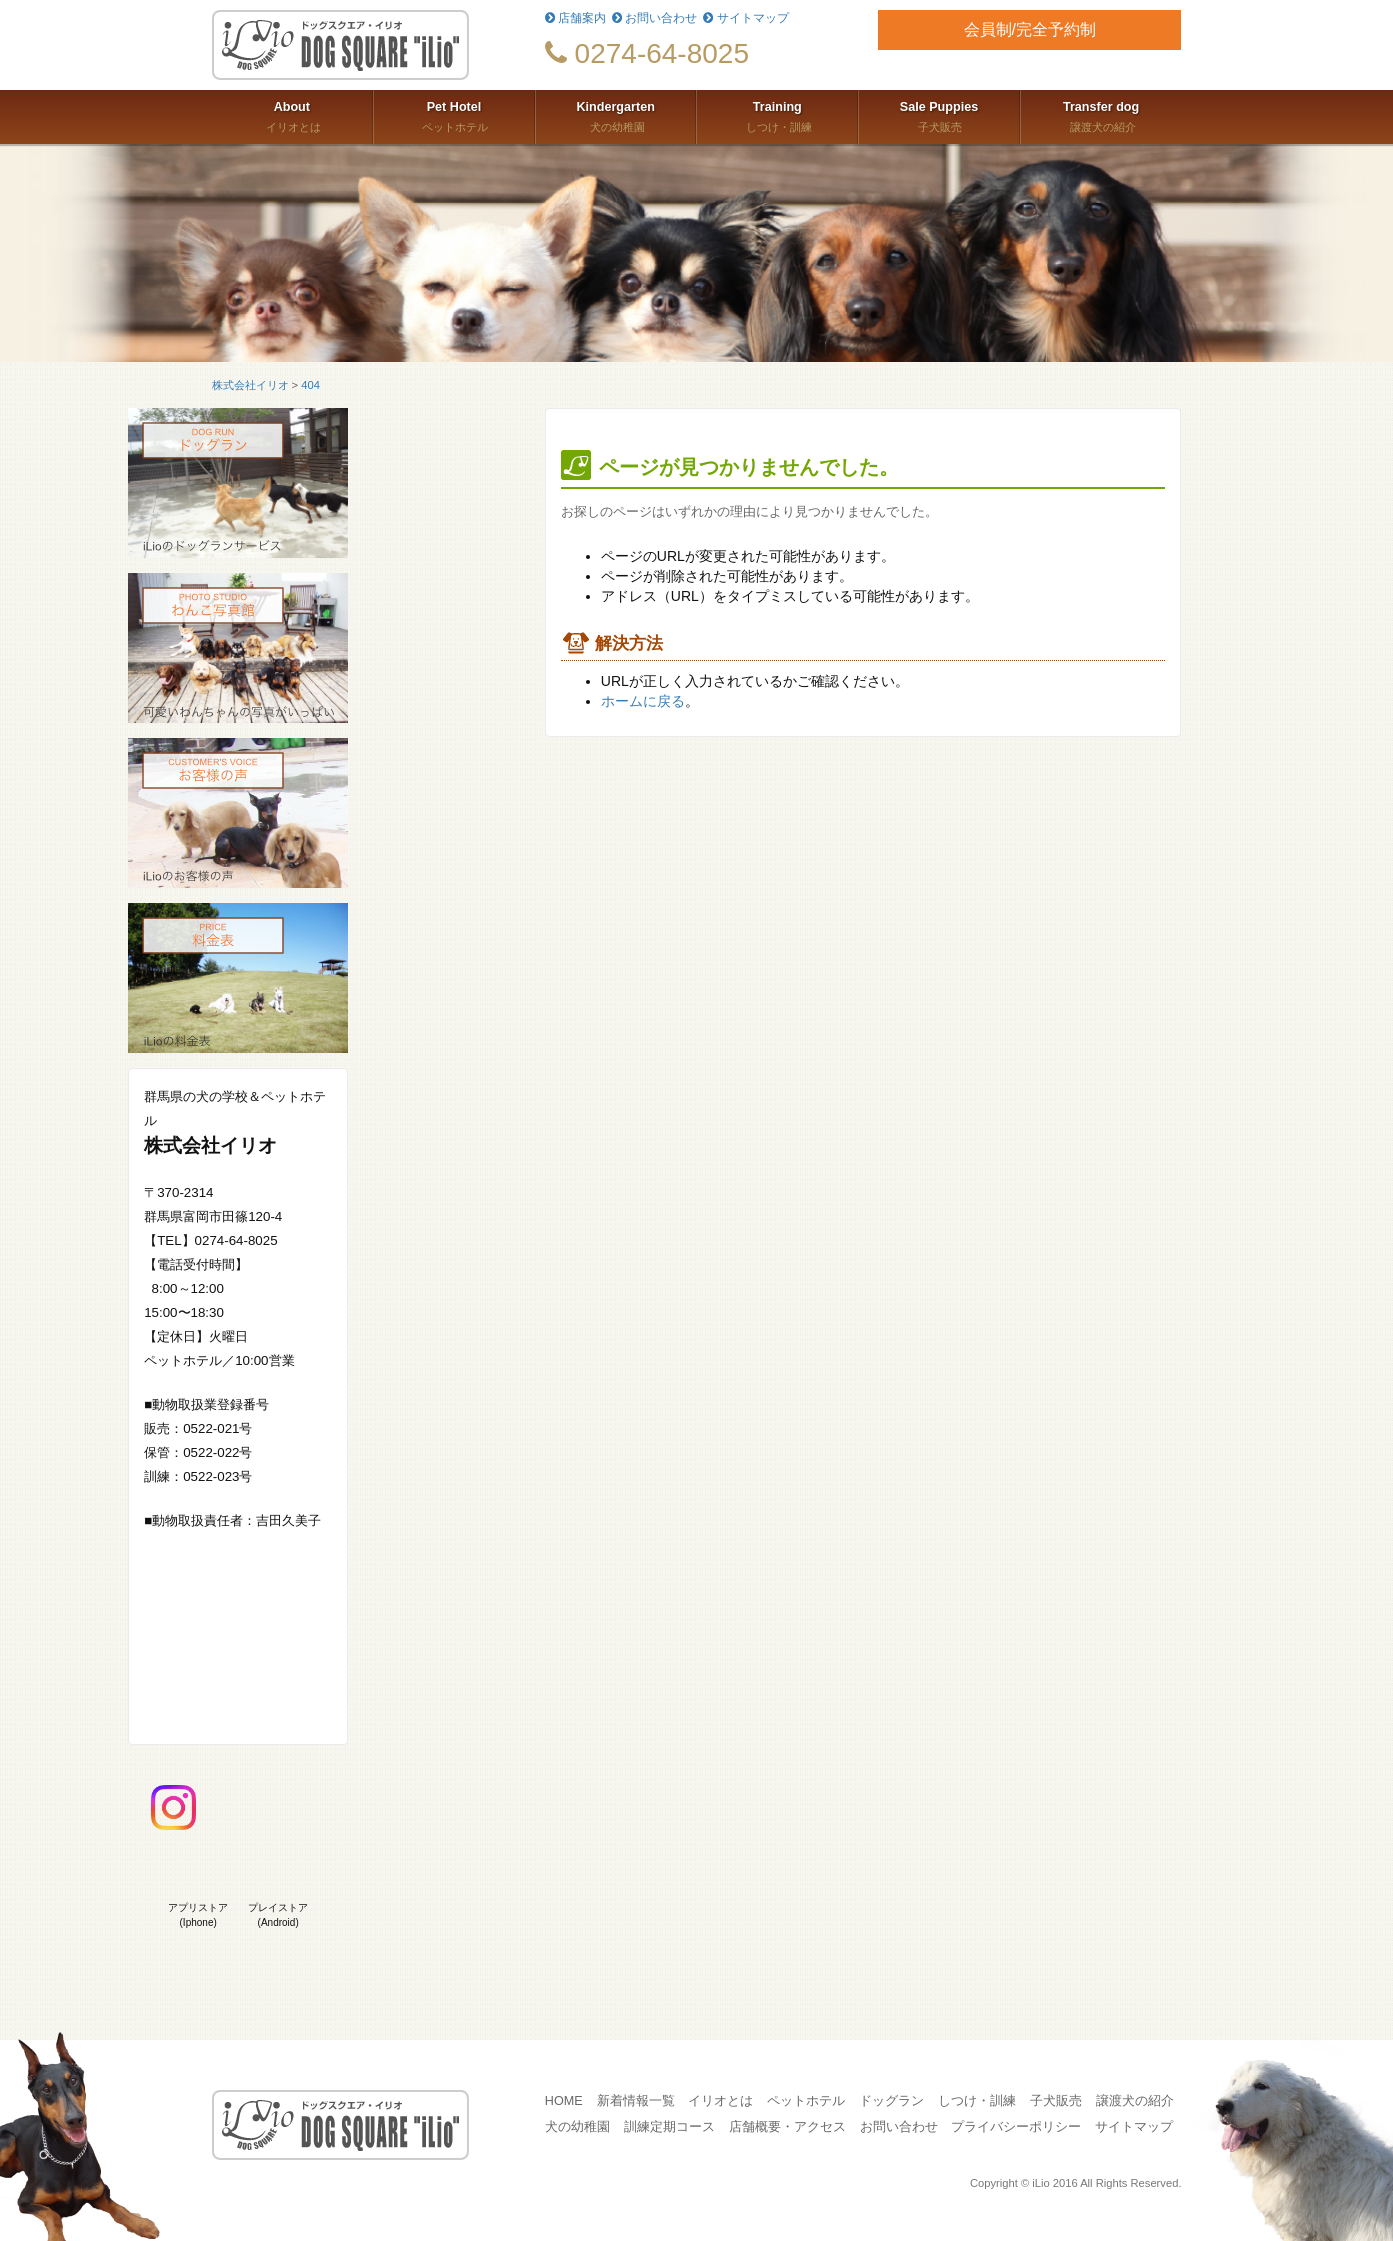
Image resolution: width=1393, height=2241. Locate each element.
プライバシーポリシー (1016, 2127)
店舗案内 (575, 18)
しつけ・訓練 (777, 115)
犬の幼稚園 (616, 115)
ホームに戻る (643, 701)
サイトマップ (745, 18)
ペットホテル (454, 115)
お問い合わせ (654, 18)
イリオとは (292, 115)
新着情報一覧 (636, 2101)
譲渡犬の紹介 (1101, 115)
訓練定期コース (669, 2127)
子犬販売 (939, 115)
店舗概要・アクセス (787, 2127)
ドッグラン (891, 2101)
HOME (564, 2101)
